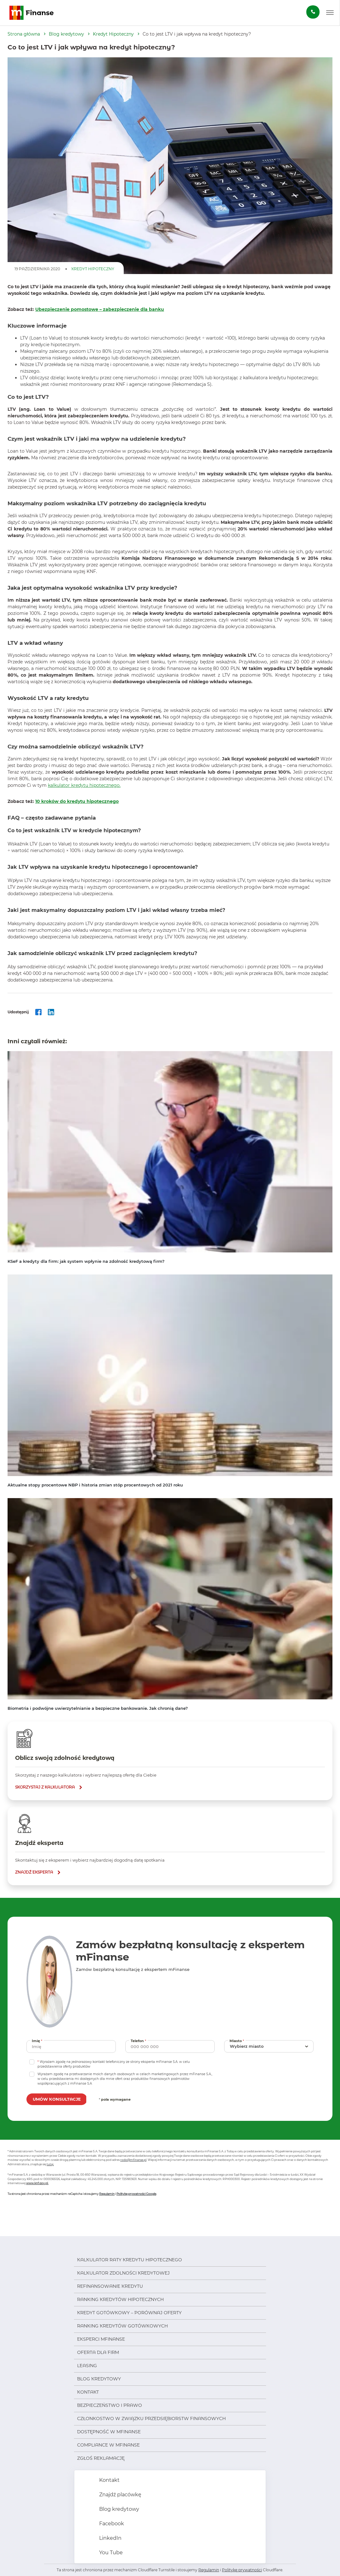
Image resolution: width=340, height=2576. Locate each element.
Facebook (111, 2524)
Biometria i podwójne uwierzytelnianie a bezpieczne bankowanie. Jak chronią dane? (98, 1708)
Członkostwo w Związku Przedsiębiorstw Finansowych (151, 2418)
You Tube (110, 2553)
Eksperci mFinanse (101, 2339)
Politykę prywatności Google (136, 2193)
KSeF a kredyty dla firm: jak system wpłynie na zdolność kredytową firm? (86, 1261)
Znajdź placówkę (119, 2495)
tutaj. (50, 2164)
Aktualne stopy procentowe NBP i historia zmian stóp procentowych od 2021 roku (95, 1484)
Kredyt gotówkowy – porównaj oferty (129, 2313)
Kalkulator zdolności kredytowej (123, 2273)
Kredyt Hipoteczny (113, 34)
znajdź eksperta (34, 1872)
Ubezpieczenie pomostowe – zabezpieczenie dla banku (99, 309)
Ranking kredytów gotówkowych (122, 2326)
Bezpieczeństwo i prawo (109, 2405)
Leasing (87, 2365)
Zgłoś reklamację (101, 2458)
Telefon (139, 2040)
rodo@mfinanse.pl (133, 2159)
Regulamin (107, 2193)
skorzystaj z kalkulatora (45, 1787)
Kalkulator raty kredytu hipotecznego (129, 2260)
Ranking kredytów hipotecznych (120, 2299)
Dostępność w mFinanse (109, 2432)
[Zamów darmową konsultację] (313, 12)
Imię (38, 2040)
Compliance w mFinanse (108, 2445)
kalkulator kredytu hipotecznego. (84, 785)
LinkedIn (110, 2538)
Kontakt (88, 2392)
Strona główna (24, 34)
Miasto (238, 2040)
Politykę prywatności (242, 2569)
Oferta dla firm (98, 2352)
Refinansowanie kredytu (110, 2286)
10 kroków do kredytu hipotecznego (77, 801)
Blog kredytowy (66, 34)
